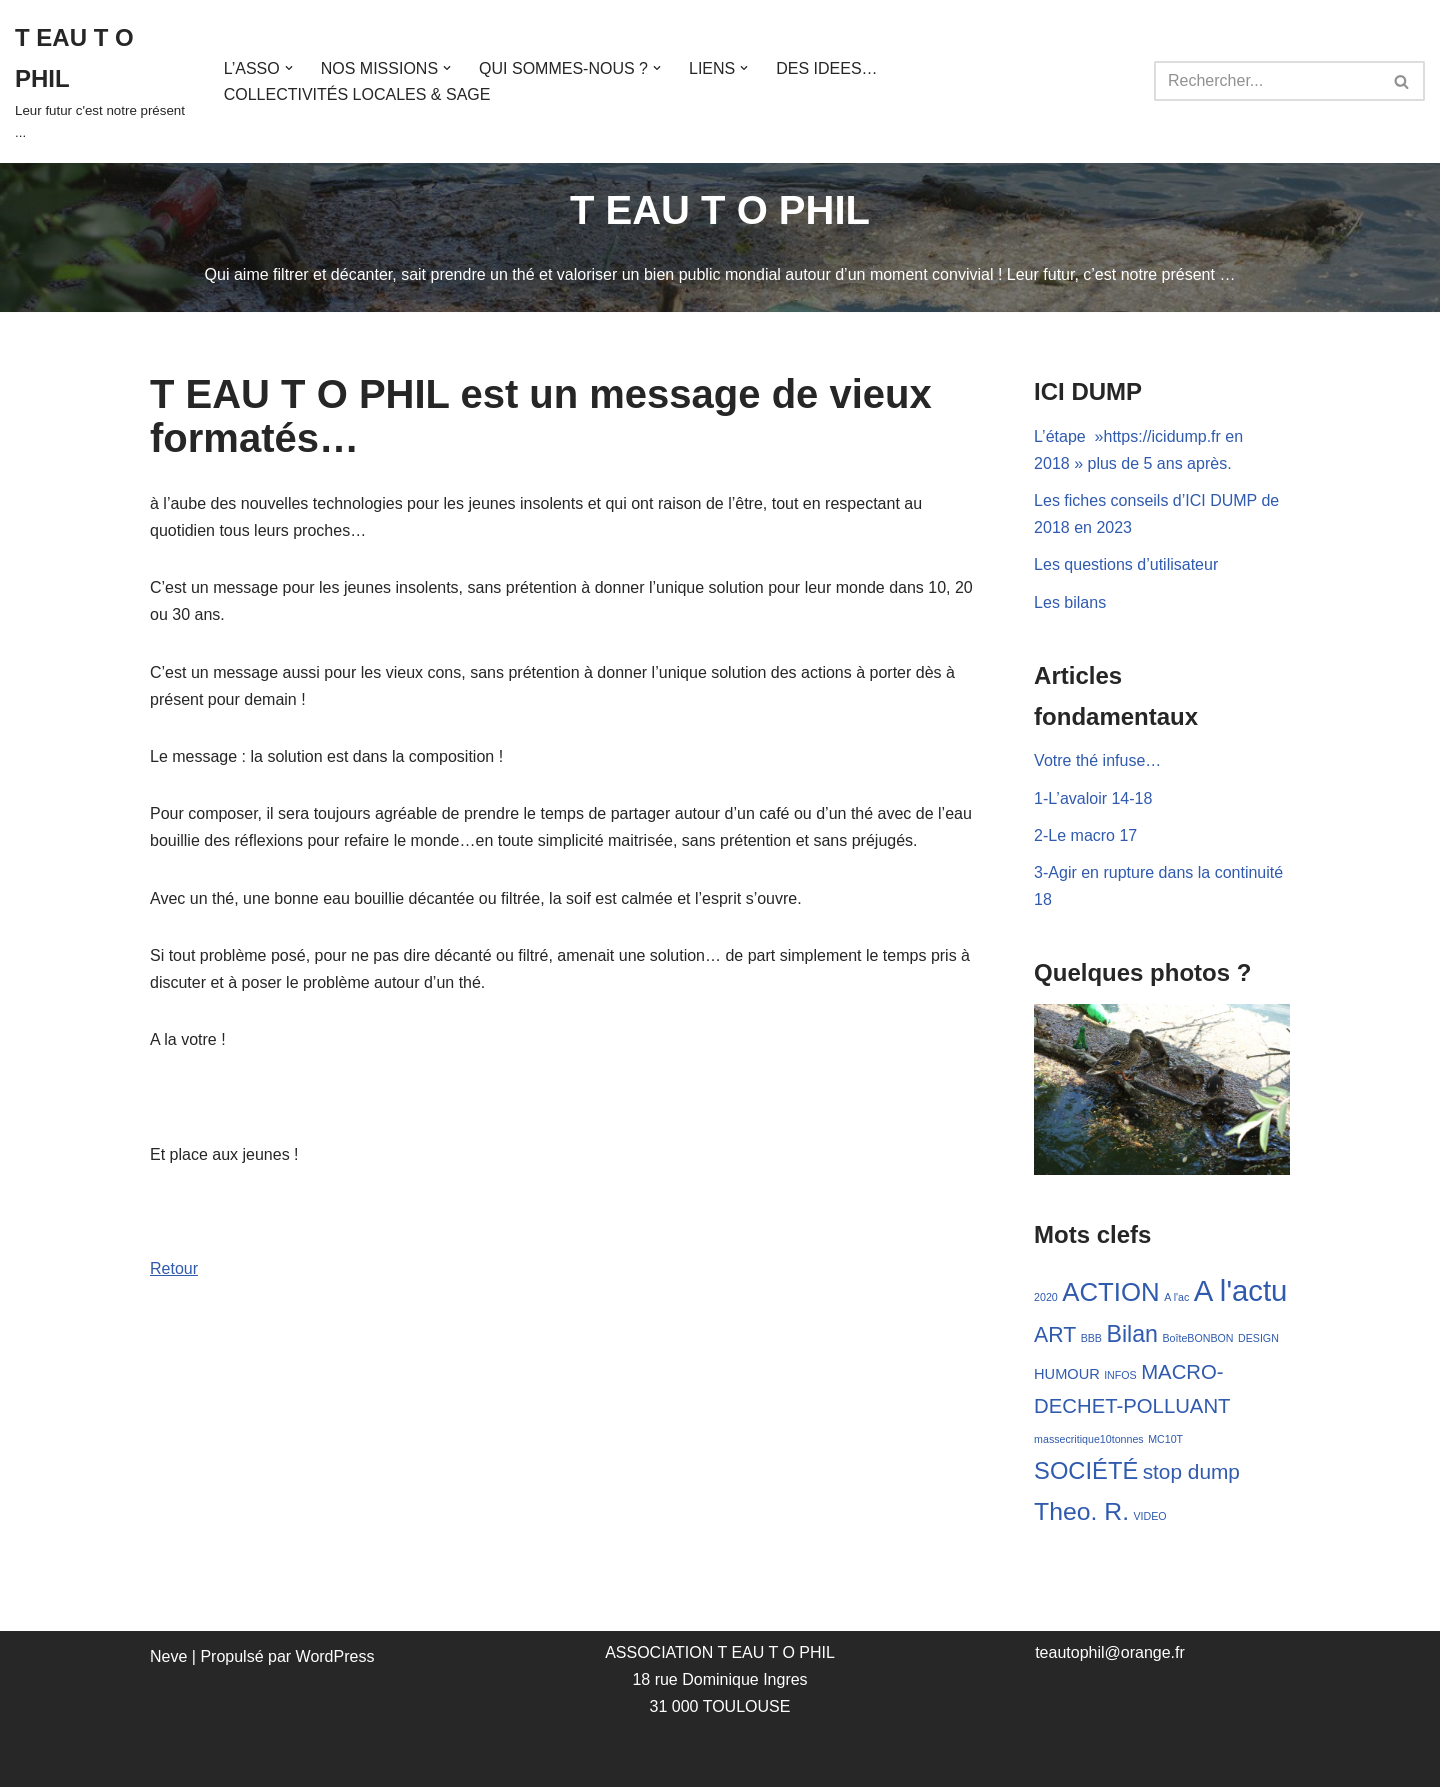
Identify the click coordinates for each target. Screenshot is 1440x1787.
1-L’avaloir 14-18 (1093, 798)
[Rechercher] (1267, 81)
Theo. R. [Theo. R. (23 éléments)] (1081, 1511)
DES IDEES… (826, 68)
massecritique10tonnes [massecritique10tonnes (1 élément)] (1089, 1439)
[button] (289, 68)
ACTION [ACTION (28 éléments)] (1110, 1292)
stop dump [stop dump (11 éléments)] (1191, 1471)
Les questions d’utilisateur (1126, 564)
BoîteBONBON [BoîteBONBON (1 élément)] (1197, 1338)
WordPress (335, 1656)
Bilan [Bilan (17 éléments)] (1132, 1334)
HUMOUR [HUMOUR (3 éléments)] (1067, 1374)
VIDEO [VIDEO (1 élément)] (1149, 1516)
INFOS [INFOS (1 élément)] (1120, 1375)
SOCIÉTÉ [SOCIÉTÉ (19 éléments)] (1086, 1471)
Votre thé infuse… (1097, 760)
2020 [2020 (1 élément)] (1046, 1297)
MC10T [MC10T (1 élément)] (1165, 1439)
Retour (174, 1268)
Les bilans (1070, 602)
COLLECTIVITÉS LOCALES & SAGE (357, 94)
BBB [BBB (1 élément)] (1091, 1338)
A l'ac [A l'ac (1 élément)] (1176, 1297)
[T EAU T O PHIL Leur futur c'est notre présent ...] (102, 81)
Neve (168, 1656)
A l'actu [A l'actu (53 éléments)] (1241, 1290)
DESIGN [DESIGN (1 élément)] (1258, 1338)
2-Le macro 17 (1085, 835)
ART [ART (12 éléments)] (1055, 1335)
